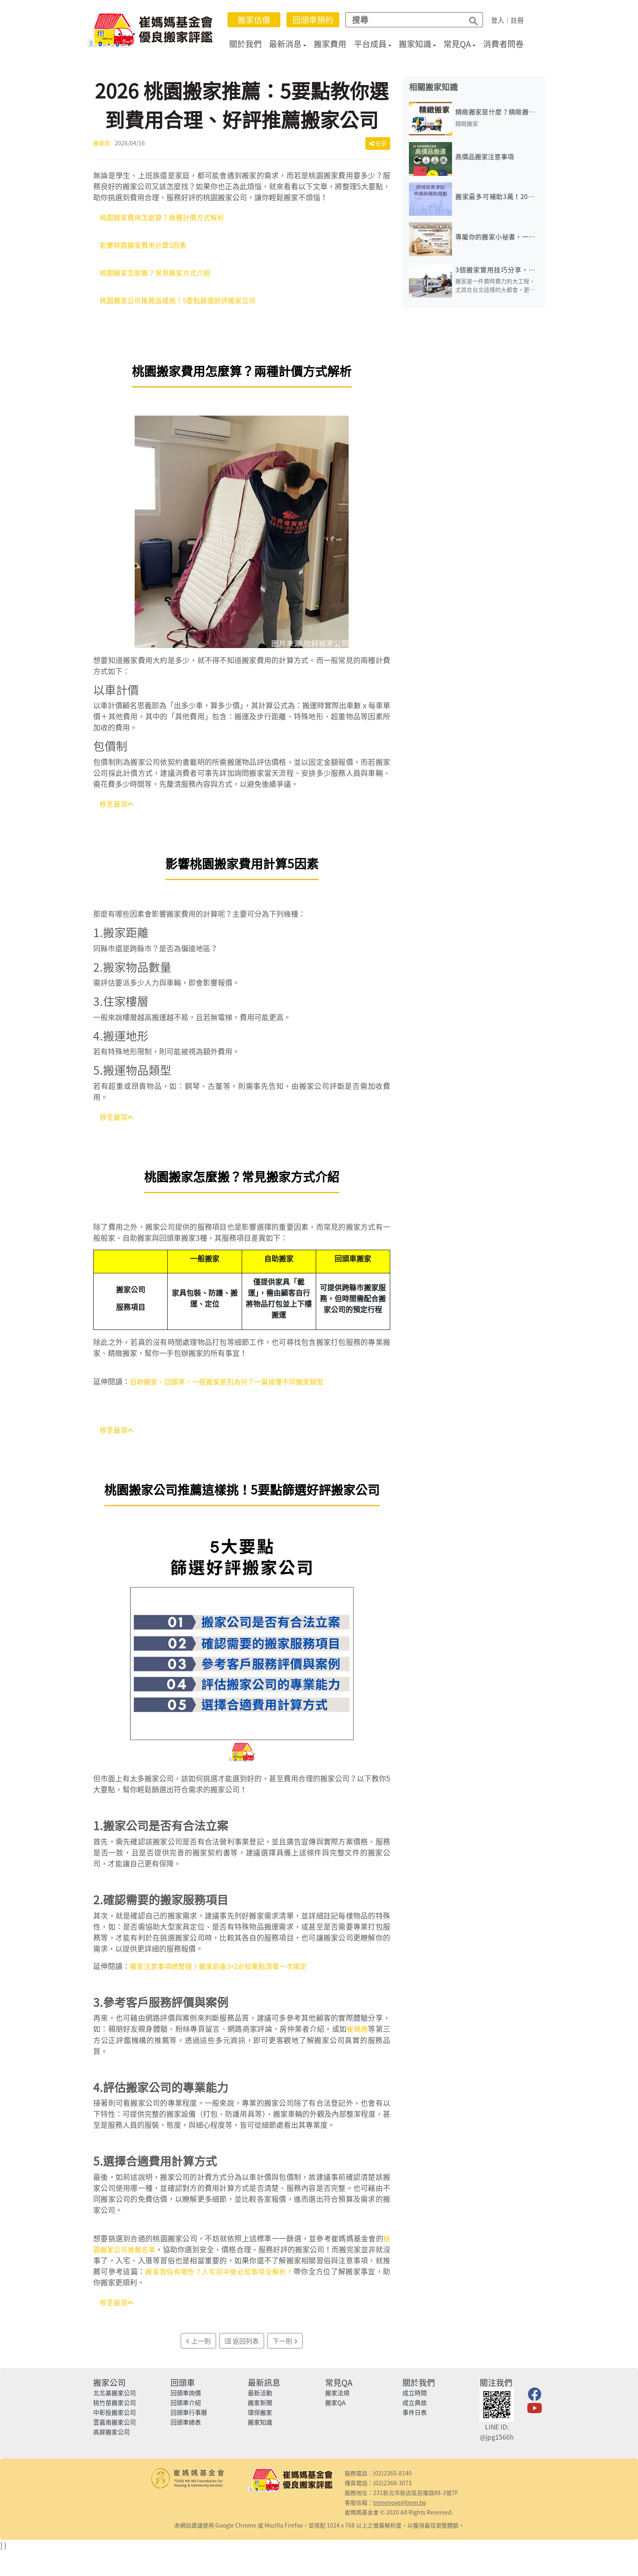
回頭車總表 (185, 2427)
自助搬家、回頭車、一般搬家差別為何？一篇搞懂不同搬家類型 (232, 1385)
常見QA (462, 44)
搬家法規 (337, 2398)
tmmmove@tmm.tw (399, 2508)
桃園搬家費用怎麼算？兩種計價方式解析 (166, 217)
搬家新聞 (260, 2408)
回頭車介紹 (185, 2408)
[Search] (408, 20)
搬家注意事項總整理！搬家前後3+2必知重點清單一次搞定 (224, 1970)
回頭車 (182, 2388)
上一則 (198, 2346)
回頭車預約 (318, 20)
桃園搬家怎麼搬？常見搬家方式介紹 (158, 274)
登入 (502, 20)
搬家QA (335, 2408)
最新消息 (290, 44)
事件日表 (414, 2418)
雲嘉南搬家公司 (114, 2427)
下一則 (285, 2346)
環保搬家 (260, 2418)
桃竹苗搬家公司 (114, 2408)
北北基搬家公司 (114, 2398)
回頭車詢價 (185, 2398)
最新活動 (260, 2398)
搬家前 (101, 143)
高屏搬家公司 (111, 2437)
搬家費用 (335, 44)
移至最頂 (117, 807)
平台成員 (375, 44)
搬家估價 (259, 20)
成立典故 (414, 2408)
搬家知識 (420, 44)
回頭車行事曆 (188, 2418)
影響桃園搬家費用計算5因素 (146, 246)
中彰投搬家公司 (114, 2418)
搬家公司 (109, 2388)
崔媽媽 (357, 2033)
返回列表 (242, 2346)
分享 (378, 143)
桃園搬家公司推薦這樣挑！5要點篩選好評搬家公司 (182, 303)
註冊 (522, 20)
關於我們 (250, 44)
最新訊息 (264, 2388)
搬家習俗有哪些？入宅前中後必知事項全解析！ (234, 2276)
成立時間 (414, 2398)
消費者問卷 (509, 44)
